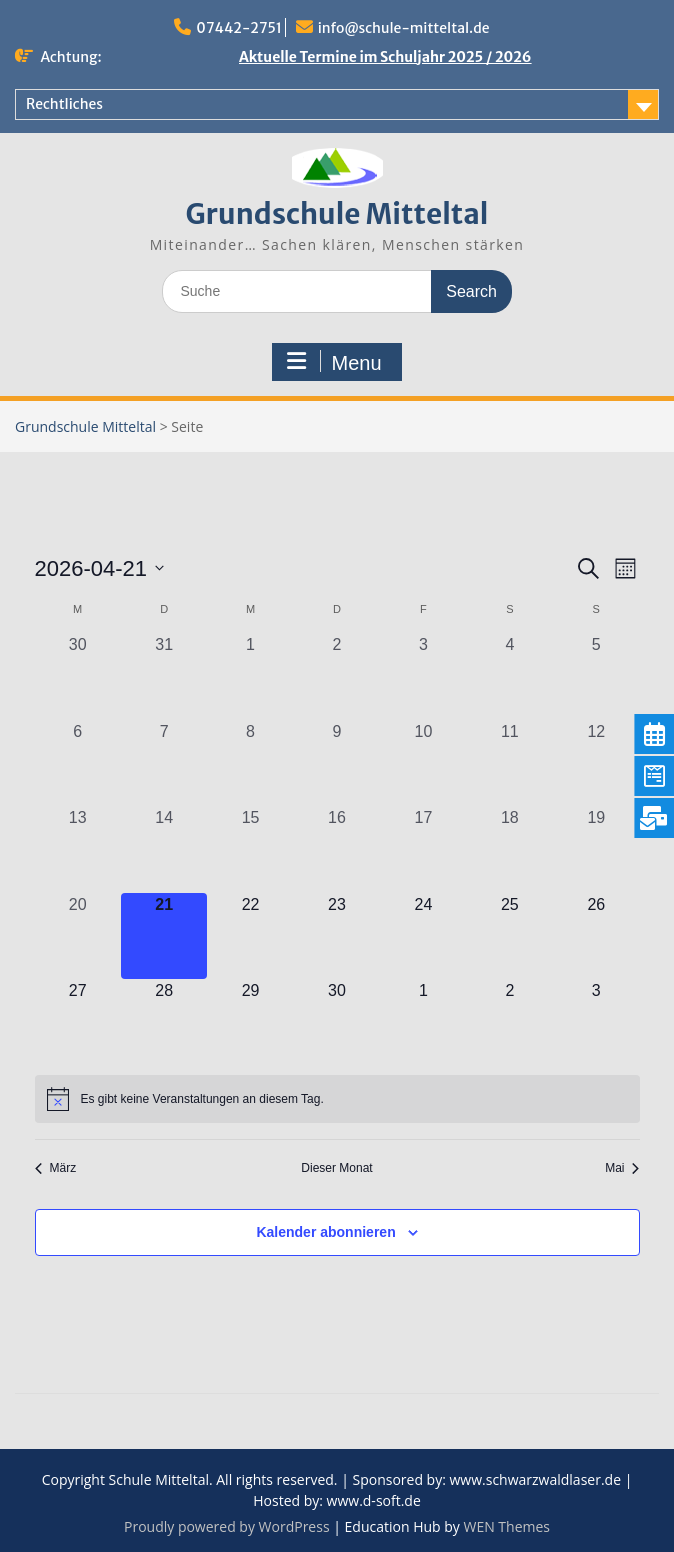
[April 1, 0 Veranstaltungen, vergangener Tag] (250, 676)
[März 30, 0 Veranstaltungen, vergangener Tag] (78, 676)
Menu (334, 362)
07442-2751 (239, 28)
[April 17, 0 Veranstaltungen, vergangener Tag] (423, 849)
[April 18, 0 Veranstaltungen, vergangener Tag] (510, 849)
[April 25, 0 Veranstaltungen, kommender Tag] (510, 936)
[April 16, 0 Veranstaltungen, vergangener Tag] (337, 849)
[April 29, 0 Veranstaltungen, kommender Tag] (250, 1022)
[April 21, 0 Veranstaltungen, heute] (164, 936)
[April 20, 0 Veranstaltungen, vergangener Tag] (78, 936)
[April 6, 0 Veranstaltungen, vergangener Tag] (78, 763)
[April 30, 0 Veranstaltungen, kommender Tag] (337, 1022)
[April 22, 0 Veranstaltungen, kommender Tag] (250, 936)
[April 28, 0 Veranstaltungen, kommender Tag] (164, 1022)
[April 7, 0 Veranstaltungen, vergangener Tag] (164, 763)
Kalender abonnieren (325, 1232)
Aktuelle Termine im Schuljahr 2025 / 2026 (385, 57)
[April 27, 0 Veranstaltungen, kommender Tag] (78, 1022)
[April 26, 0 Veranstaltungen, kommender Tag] (596, 936)
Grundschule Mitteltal (337, 214)
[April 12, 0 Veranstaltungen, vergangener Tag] (596, 763)
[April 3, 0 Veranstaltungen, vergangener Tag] (423, 676)
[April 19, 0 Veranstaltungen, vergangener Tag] (596, 849)
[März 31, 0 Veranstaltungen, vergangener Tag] (164, 676)
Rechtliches (64, 104)
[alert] (337, 1099)
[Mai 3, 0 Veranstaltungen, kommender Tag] (596, 1022)
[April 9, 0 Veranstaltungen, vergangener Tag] (337, 763)
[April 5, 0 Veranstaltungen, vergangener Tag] (596, 676)
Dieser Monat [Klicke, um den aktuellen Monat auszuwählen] (336, 1168)
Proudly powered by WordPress (227, 1526)
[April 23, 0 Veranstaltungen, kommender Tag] (337, 936)
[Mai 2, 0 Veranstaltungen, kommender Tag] (510, 1022)
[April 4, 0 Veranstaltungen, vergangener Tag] (510, 676)
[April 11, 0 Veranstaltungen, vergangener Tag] (510, 763)
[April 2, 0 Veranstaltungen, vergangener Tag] (337, 676)
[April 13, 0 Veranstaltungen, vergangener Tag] (78, 849)
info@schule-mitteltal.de (404, 28)
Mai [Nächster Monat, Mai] (622, 1168)
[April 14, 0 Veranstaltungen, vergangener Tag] (164, 849)
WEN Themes (506, 1526)
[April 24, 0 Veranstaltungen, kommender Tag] (423, 936)
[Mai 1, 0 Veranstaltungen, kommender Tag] (423, 1022)
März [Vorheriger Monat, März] (56, 1168)
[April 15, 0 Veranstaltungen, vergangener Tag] (250, 849)
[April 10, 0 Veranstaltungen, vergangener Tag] (423, 763)
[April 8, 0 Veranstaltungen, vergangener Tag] (250, 763)
